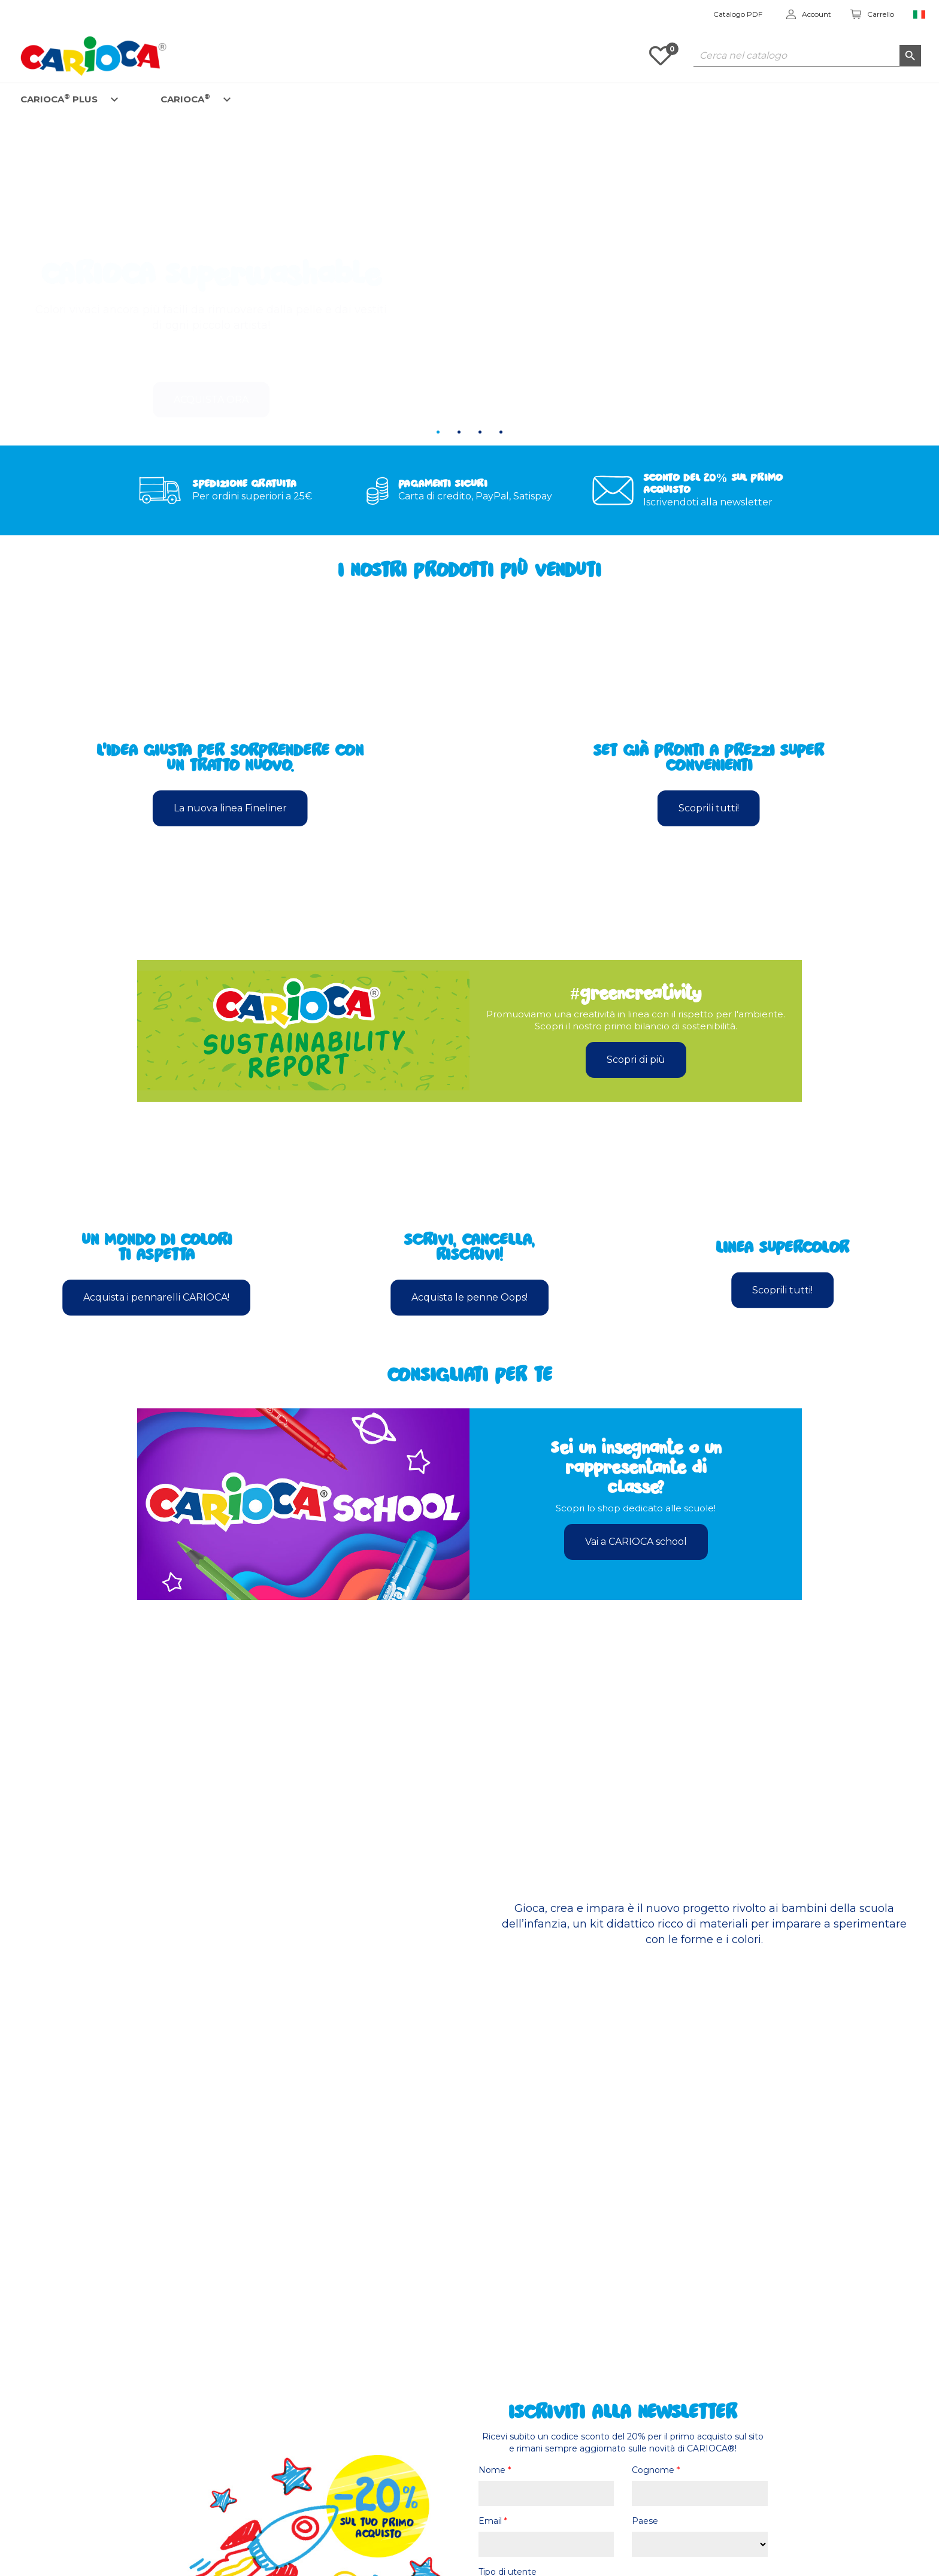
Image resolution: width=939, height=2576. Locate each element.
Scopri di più (636, 1059)
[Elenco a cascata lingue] (919, 14)
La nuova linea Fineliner (230, 808)
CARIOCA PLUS (59, 98)
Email (492, 2521)
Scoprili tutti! (708, 808)
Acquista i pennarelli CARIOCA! (156, 1297)
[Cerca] (807, 55)
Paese (645, 2521)
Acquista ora (211, 364)
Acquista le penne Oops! (469, 1297)
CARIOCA (185, 98)
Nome (494, 2470)
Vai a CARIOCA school (636, 1541)
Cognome (656, 2470)
